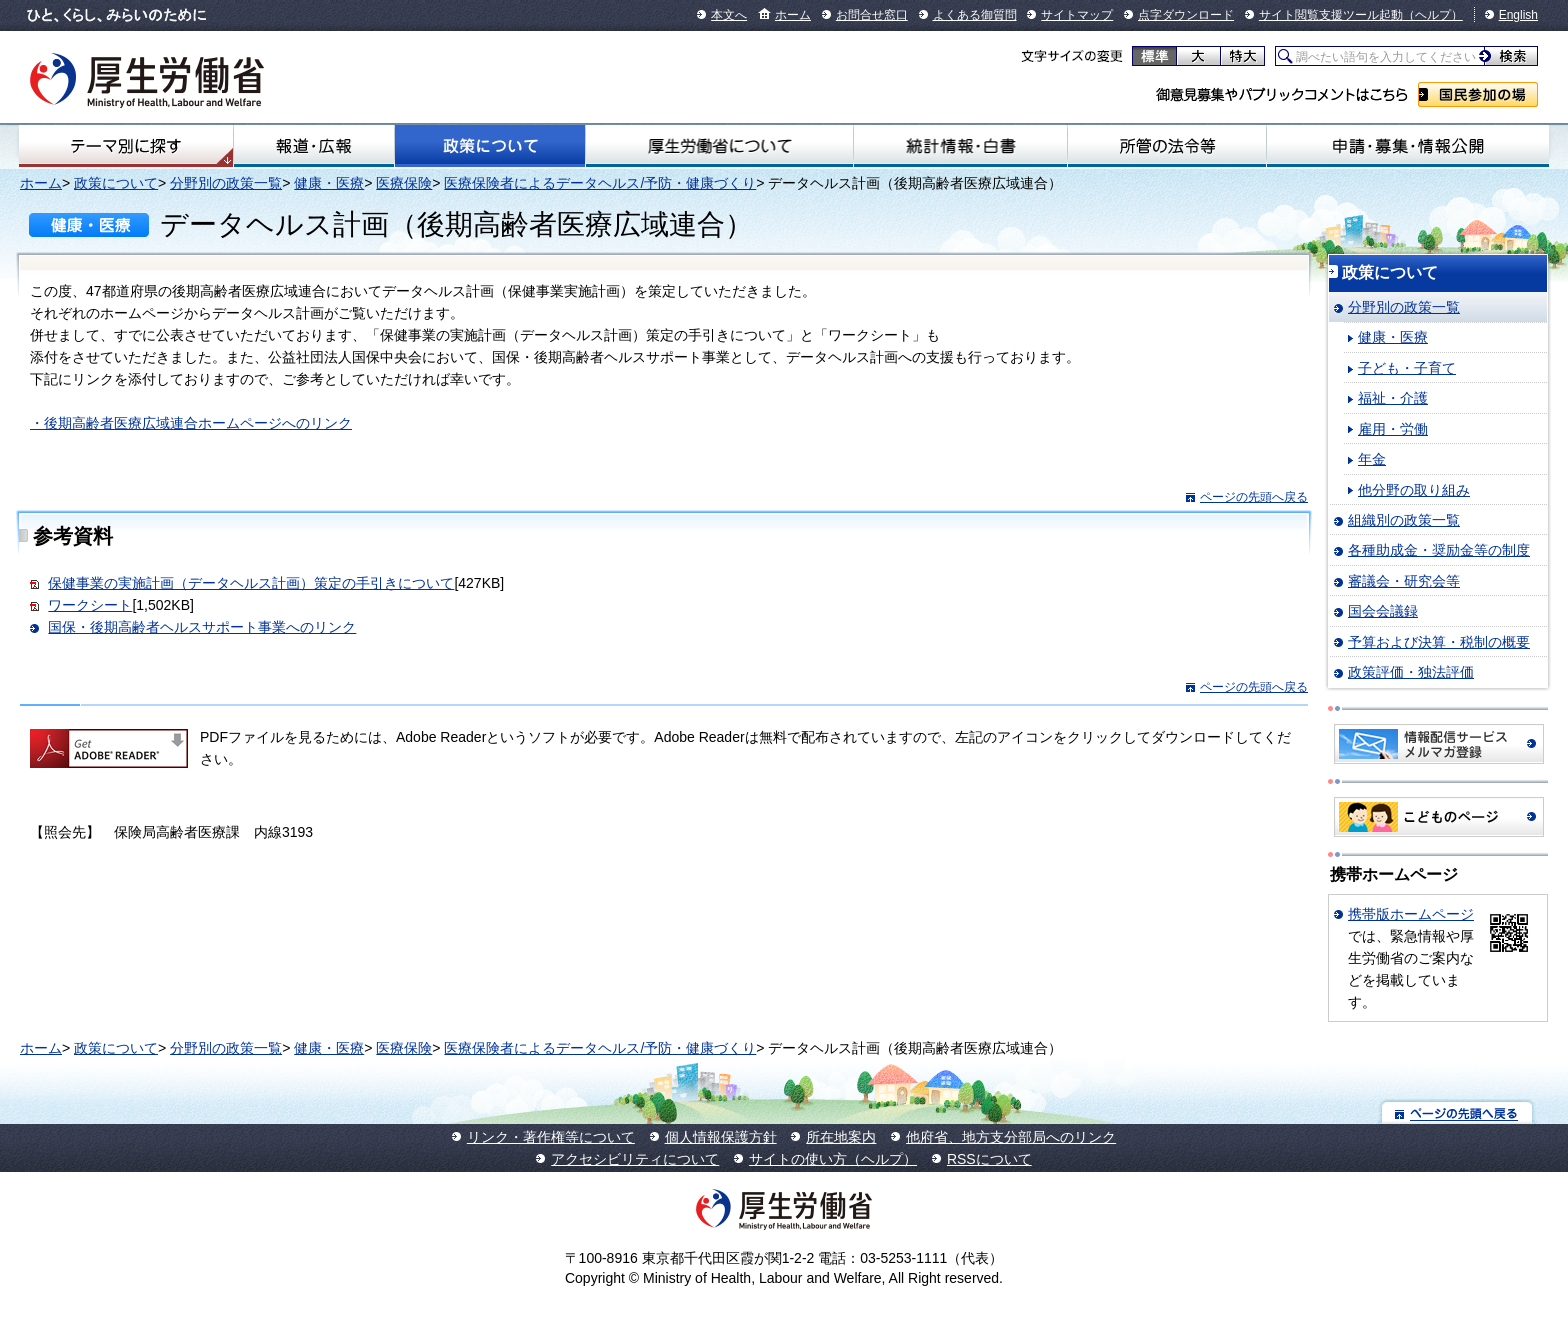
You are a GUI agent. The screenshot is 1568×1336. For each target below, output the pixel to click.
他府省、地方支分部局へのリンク (1011, 1137)
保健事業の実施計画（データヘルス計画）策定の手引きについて (251, 583)
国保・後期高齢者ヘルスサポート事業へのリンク (202, 627)
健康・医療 (329, 183)
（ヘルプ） (1433, 15)
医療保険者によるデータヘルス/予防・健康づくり (600, 183)
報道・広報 (314, 146)
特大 (1242, 56)
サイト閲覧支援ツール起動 (1331, 15)
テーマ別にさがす (126, 146)
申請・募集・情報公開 (1408, 146)
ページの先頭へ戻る (1254, 497)
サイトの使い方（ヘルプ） (833, 1159)
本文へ (729, 15)
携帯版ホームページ (1411, 914)
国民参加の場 (1478, 94)
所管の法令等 (1167, 146)
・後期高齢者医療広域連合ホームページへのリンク (191, 423)
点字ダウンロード (1186, 15)
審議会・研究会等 (1404, 581)
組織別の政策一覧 (1404, 520)
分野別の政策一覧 (226, 183)
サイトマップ (1077, 15)
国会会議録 (1383, 611)
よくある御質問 (975, 15)
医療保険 (404, 183)
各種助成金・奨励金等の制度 (1439, 550)
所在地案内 (841, 1137)
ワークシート (90, 605)
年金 (1372, 459)
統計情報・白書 (960, 146)
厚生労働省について (719, 146)
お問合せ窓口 (872, 15)
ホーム (793, 15)
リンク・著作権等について (551, 1137)
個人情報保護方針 (721, 1137)
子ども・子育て (1407, 368)
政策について (490, 146)
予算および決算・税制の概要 (1439, 642)
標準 (1154, 56)
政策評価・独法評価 (1411, 672)
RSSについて (989, 1159)
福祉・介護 (1393, 398)
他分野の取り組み (1414, 490)
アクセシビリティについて (635, 1159)
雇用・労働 (1393, 429)
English (1518, 15)
